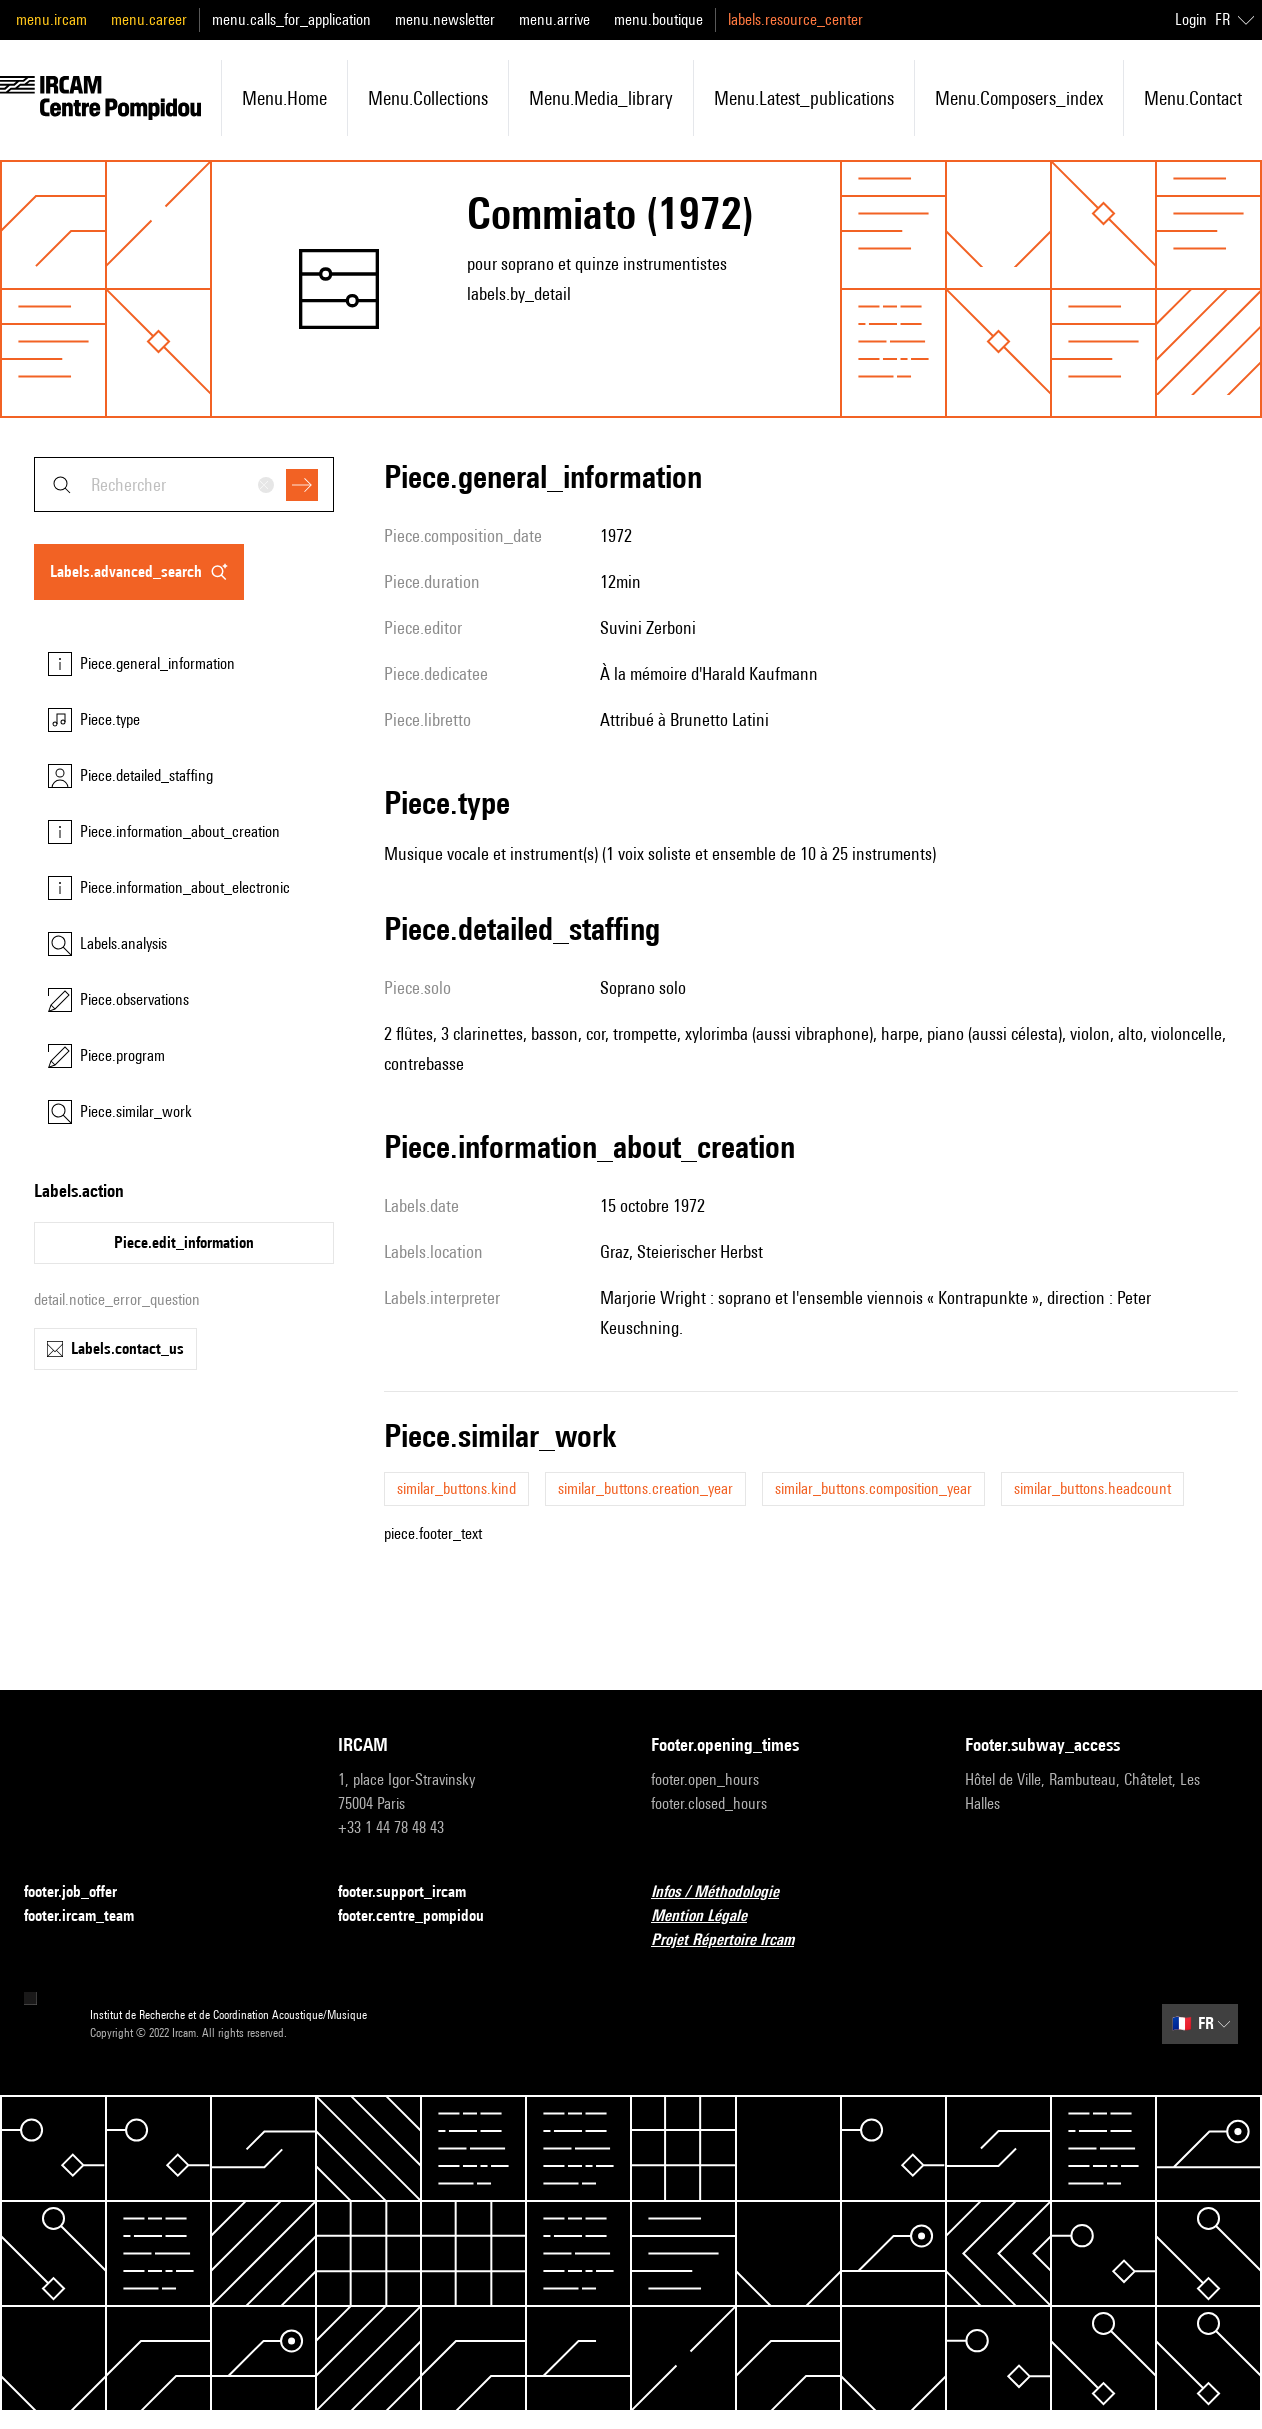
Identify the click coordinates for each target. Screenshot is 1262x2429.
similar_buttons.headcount (1092, 1488)
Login (1191, 19)
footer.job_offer (82, 1892)
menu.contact (1193, 98)
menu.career (149, 19)
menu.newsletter (445, 19)
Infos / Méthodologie (727, 1892)
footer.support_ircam (414, 1892)
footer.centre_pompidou (423, 1916)
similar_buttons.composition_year (873, 1488)
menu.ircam (51, 19)
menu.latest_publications (804, 98)
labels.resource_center (795, 19)
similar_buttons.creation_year (645, 1488)
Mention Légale (711, 1916)
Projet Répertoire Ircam (734, 1940)
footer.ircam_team (91, 1916)
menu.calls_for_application (291, 19)
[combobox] (184, 484)
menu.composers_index (1019, 98)
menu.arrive (554, 19)
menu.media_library (601, 98)
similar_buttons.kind (456, 1488)
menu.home (284, 98)
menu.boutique (658, 19)
